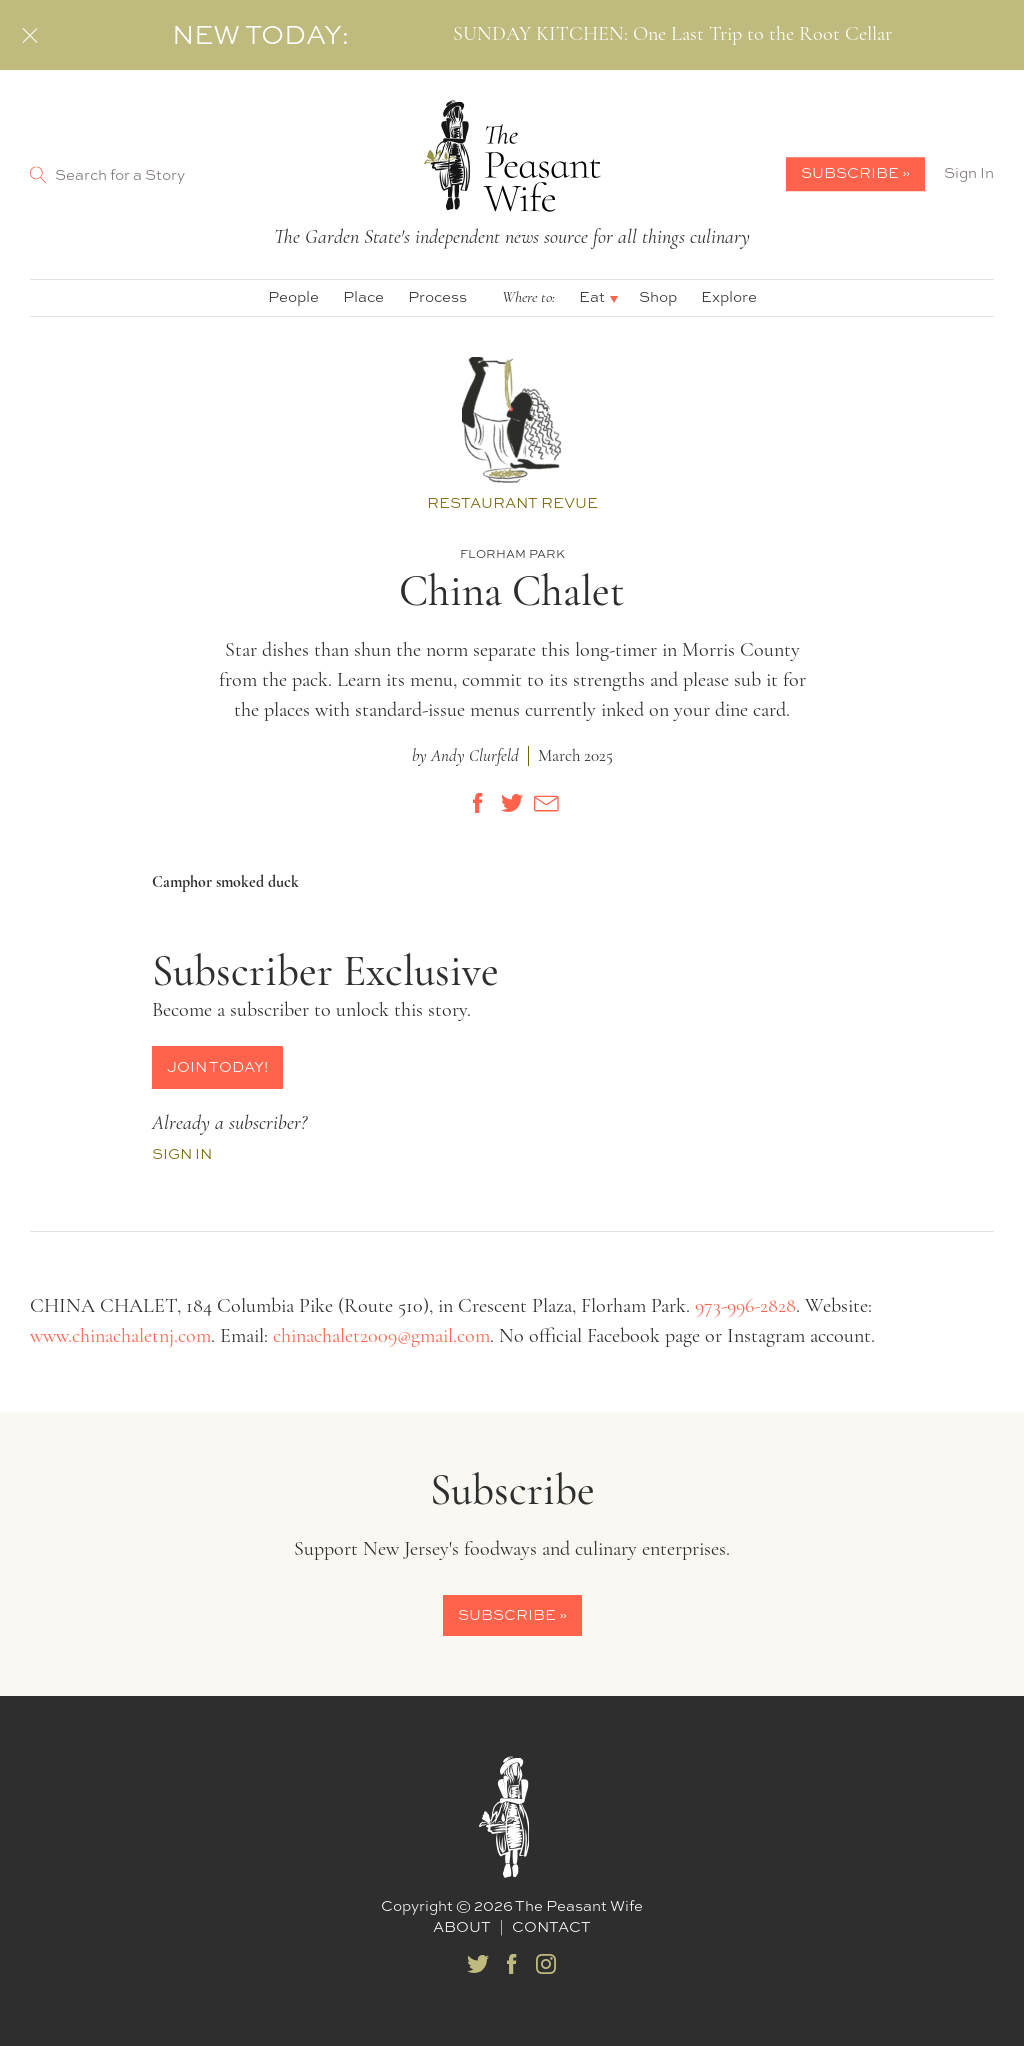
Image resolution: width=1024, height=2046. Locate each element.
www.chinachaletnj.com (120, 1337)
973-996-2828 (745, 1307)
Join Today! (217, 1066)
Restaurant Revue (512, 503)
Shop (658, 296)
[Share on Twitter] (512, 803)
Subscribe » (855, 172)
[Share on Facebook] (478, 803)
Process (437, 296)
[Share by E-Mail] (546, 803)
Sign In (969, 173)
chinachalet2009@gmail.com (381, 1337)
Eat (592, 296)
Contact (551, 1926)
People (293, 296)
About (462, 1926)
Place (363, 296)
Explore (729, 296)
